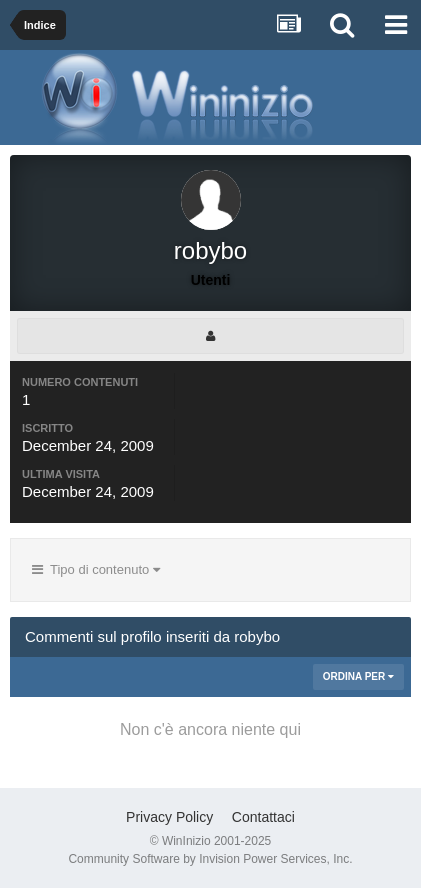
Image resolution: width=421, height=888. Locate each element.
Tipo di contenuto (96, 569)
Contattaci (263, 817)
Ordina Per (358, 676)
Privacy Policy (169, 817)
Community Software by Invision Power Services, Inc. (210, 859)
